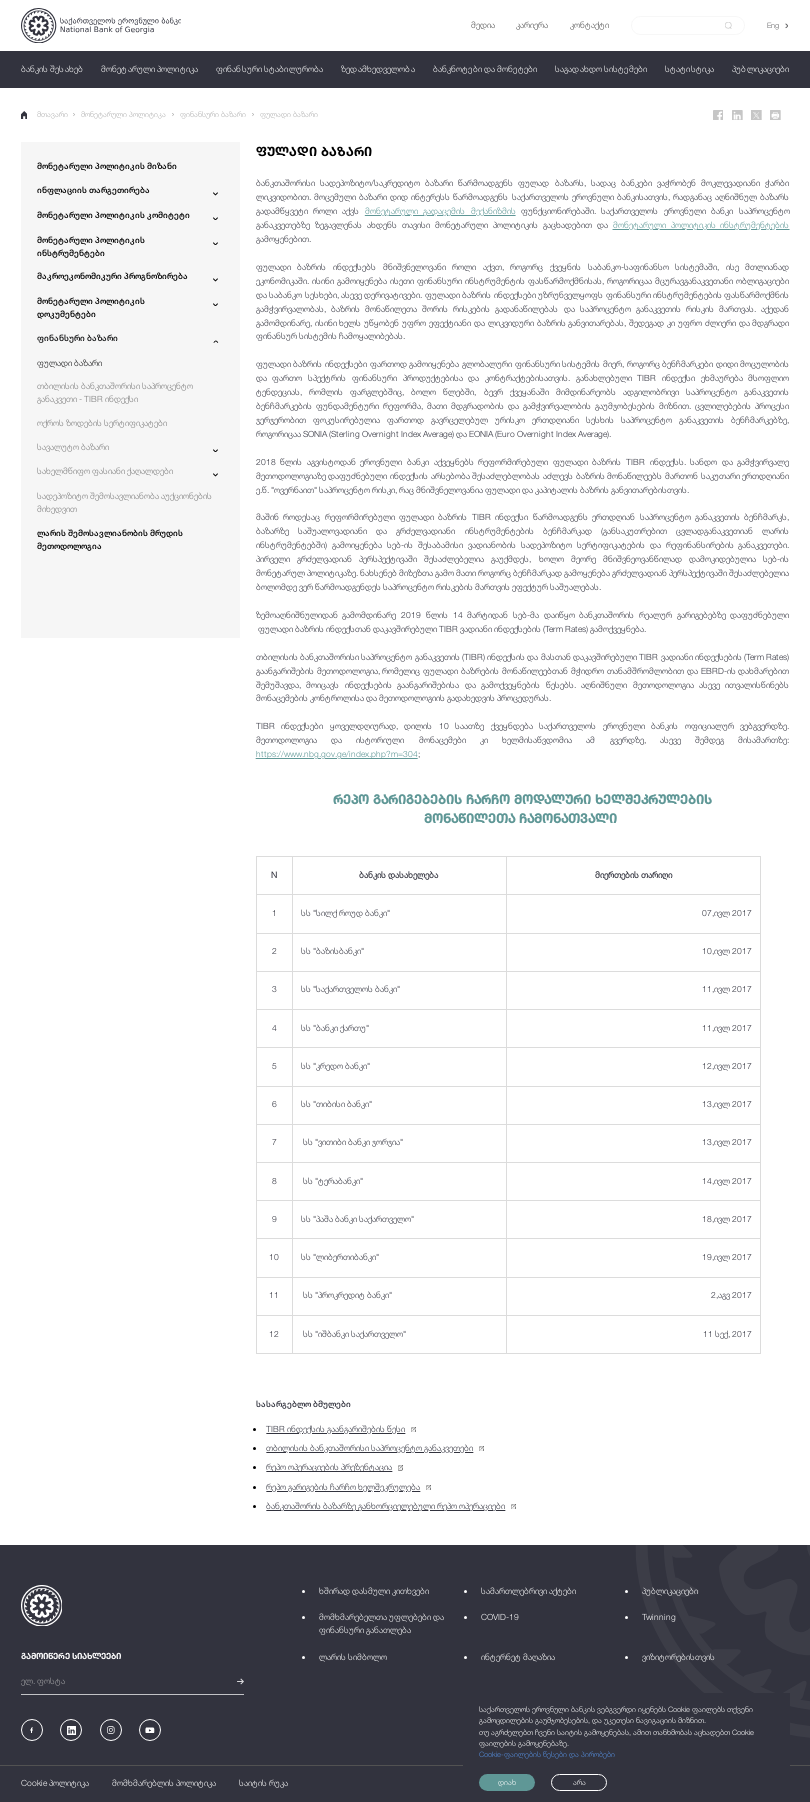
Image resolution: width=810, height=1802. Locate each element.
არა (579, 1782)
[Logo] (101, 25)
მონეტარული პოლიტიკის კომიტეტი (113, 215)
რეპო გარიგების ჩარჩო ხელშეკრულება (343, 1487)
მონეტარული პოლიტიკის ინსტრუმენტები (91, 246)
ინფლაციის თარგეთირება (93, 190)
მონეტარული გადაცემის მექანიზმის (440, 211)
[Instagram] (111, 1730)
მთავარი (44, 114)
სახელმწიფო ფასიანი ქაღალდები (105, 471)
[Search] (681, 25)
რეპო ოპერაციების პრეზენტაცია (329, 1467)
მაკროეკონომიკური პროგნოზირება (112, 276)
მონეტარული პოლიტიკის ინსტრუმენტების (701, 225)
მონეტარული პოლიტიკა (123, 114)
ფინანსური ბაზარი (213, 114)
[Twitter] (756, 115)
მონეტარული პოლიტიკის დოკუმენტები (91, 307)
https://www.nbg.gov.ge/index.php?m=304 (337, 754)
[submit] (728, 26)
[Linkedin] (737, 115)
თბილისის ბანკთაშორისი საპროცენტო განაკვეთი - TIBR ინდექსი (115, 392)
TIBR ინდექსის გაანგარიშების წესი (335, 1429)
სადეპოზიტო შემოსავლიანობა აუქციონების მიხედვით (124, 502)
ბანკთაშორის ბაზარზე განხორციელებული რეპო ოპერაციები (385, 1506)
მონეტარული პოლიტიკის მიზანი (107, 166)
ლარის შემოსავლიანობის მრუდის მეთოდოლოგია (110, 539)
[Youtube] (150, 1730)
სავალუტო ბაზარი (73, 447)
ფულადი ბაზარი (289, 114)
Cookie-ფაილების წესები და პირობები (547, 1754)
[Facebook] (718, 115)
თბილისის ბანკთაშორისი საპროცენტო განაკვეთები (369, 1448)
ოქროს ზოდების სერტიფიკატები (102, 423)
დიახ (507, 1782)
